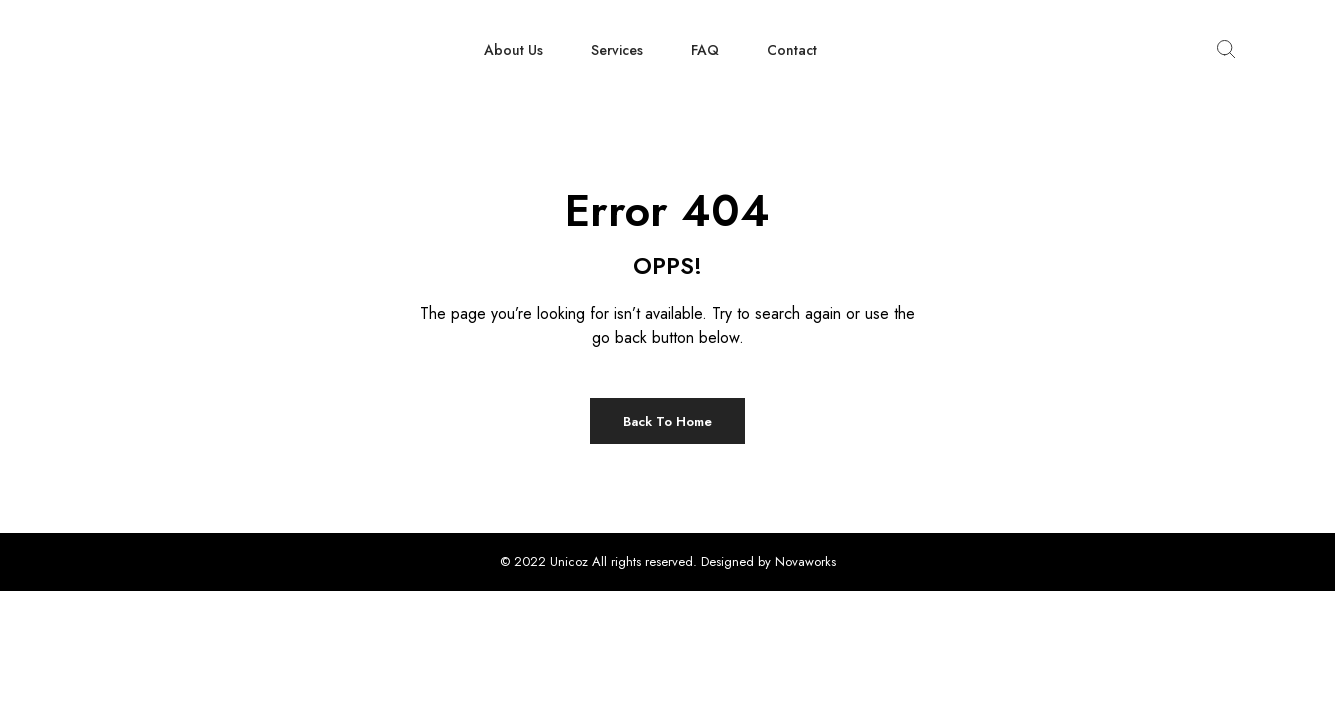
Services (617, 50)
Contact (792, 50)
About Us (513, 50)
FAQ (705, 50)
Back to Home (667, 421)
